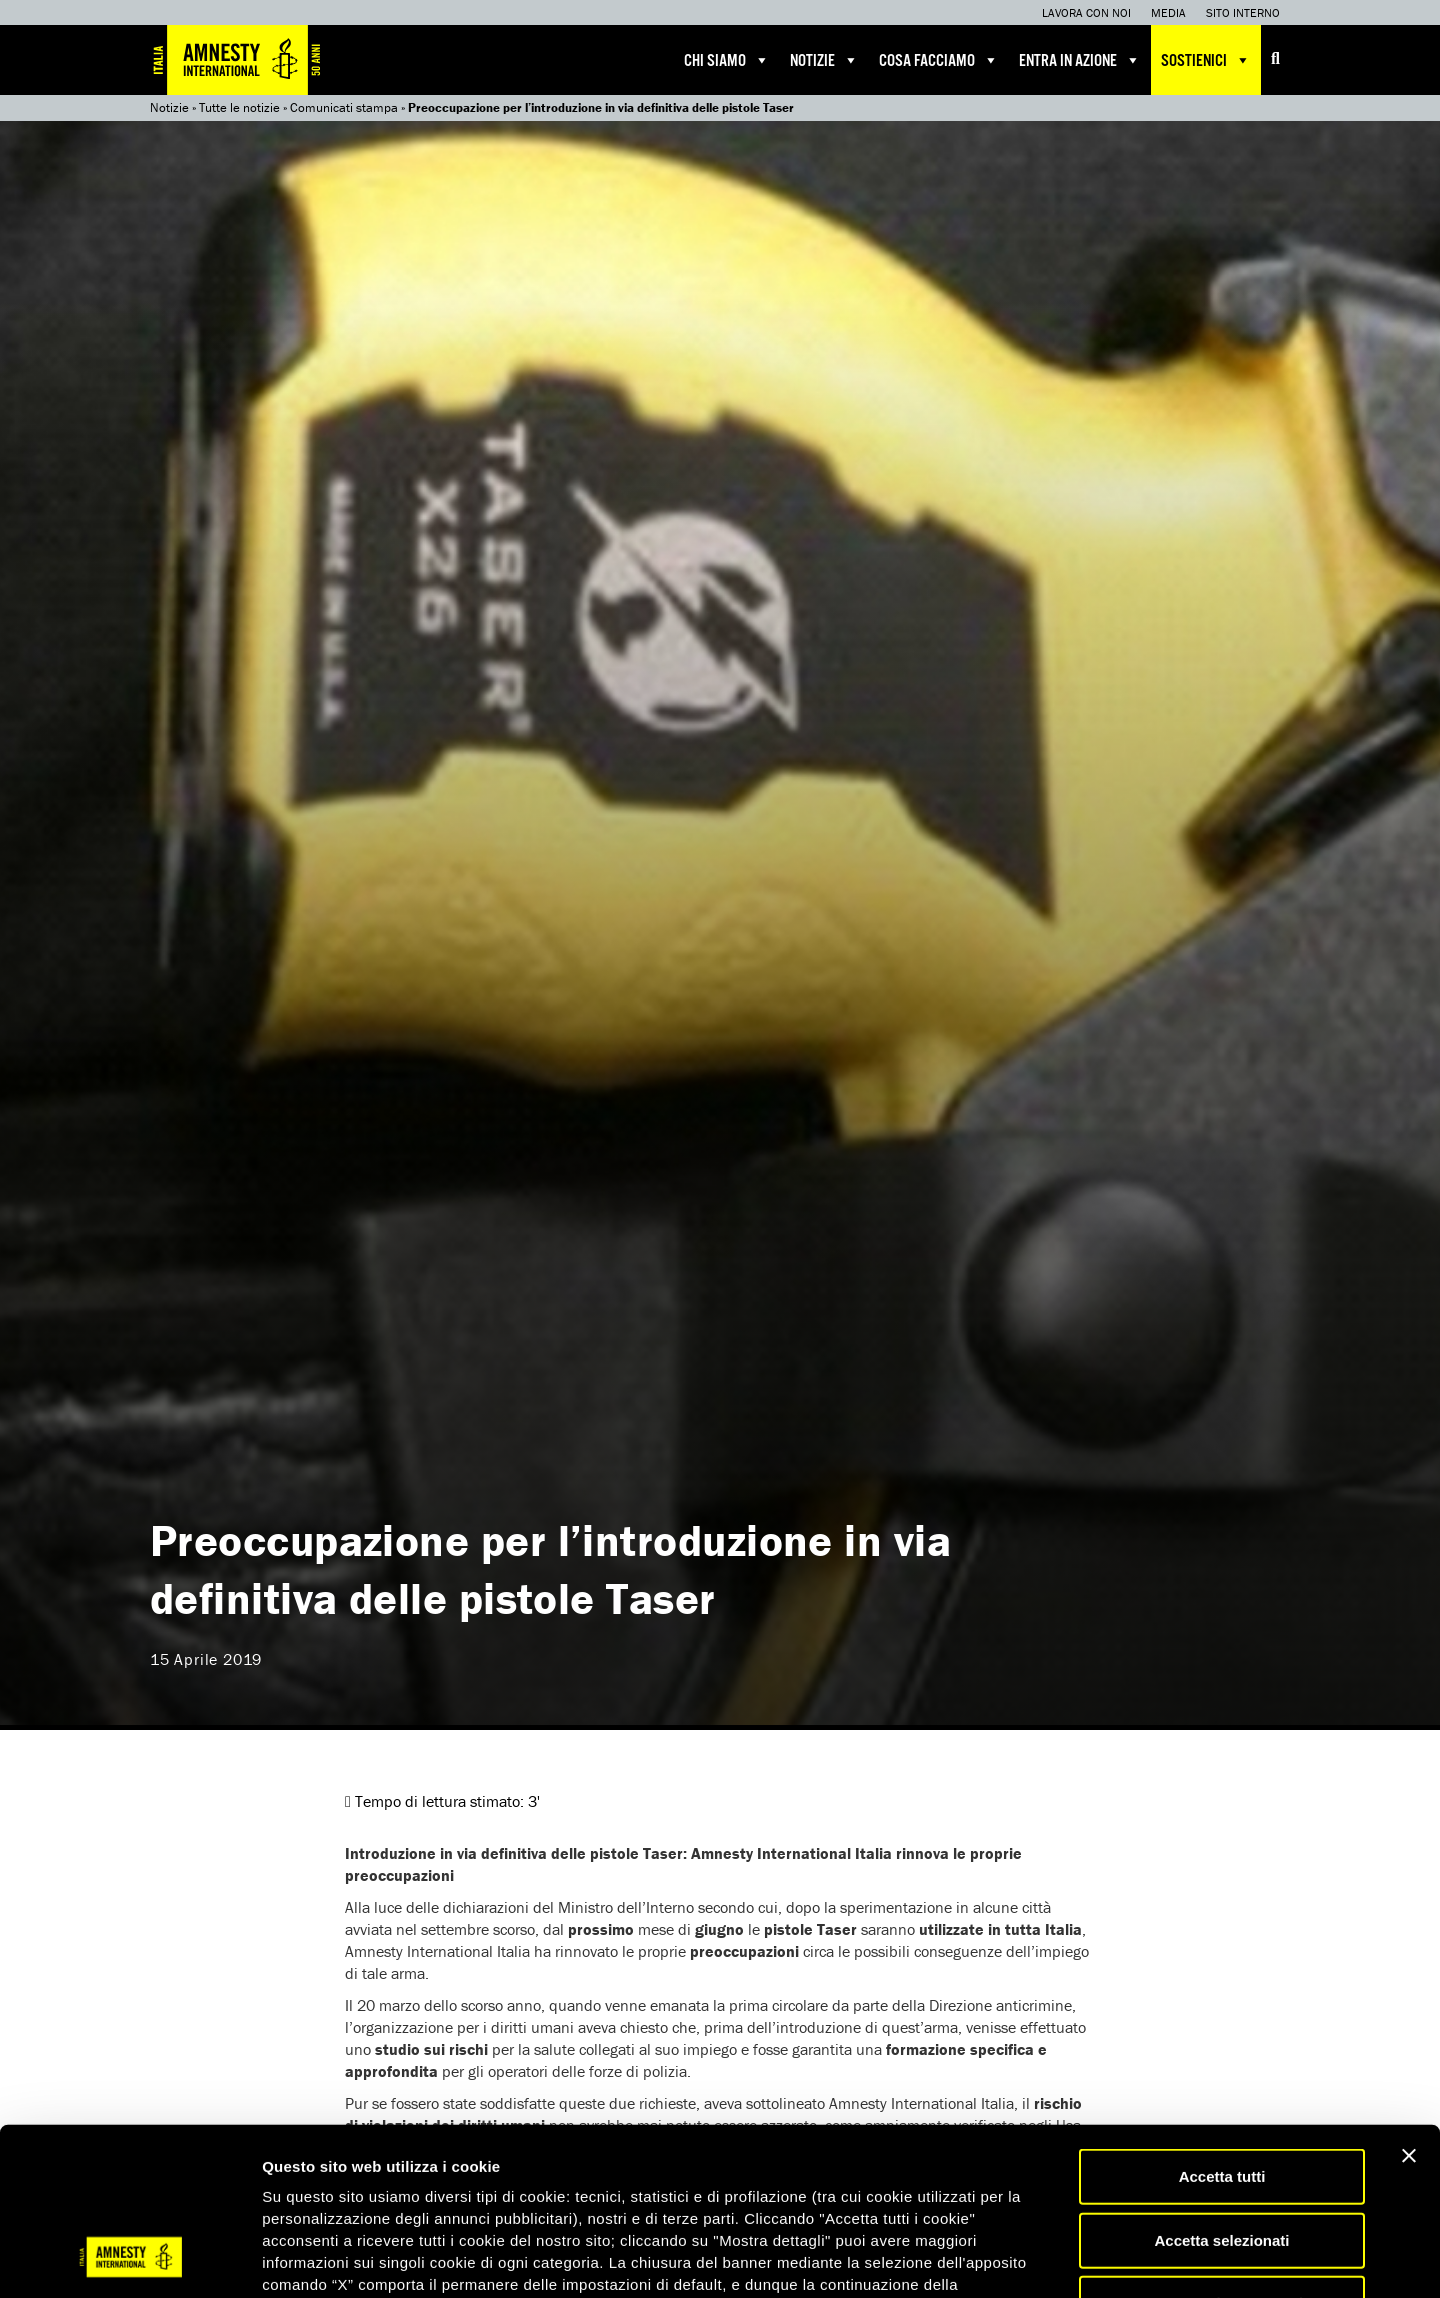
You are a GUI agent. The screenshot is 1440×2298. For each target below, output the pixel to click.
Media (1168, 12)
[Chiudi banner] (1409, 2006)
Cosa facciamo (939, 60)
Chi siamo (727, 60)
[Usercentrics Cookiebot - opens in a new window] (129, 2259)
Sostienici (1206, 60)
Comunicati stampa (344, 107)
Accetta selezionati (1221, 2090)
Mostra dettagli (1052, 2258)
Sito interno (1243, 12)
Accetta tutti (1222, 2026)
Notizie (824, 60)
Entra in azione (1080, 60)
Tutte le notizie (239, 107)
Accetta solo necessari (1222, 2153)
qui (319, 2178)
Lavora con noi (1086, 12)
